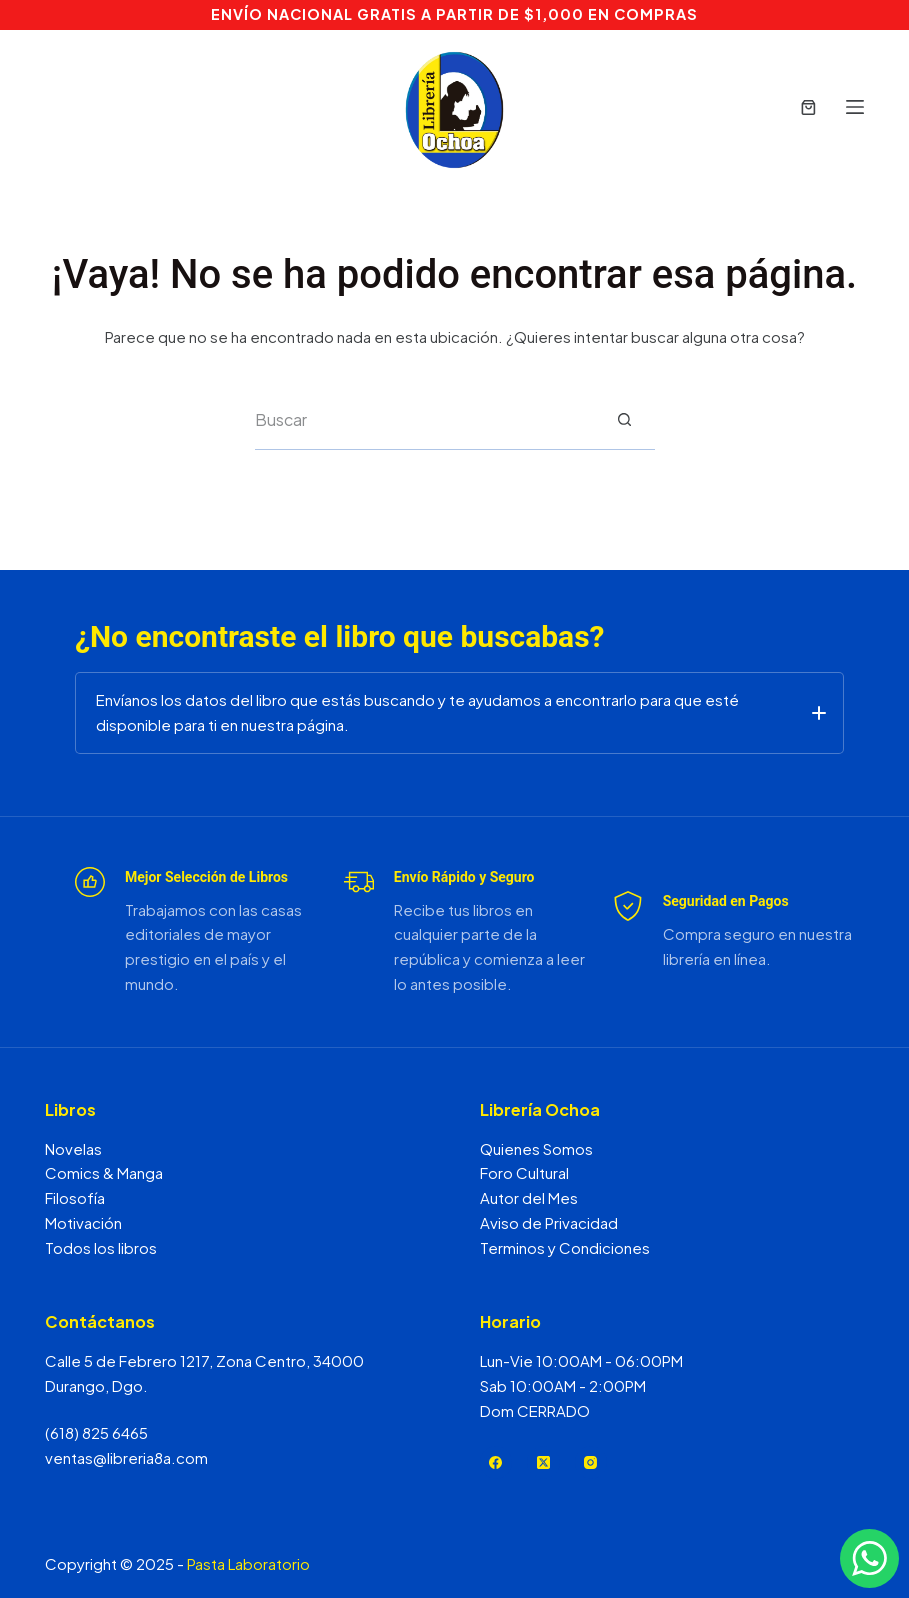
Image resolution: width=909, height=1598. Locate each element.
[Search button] (625, 420)
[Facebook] (496, 1462)
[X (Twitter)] (543, 1462)
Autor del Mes (529, 1197)
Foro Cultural (524, 1172)
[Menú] (855, 107)
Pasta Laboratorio (248, 1563)
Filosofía (75, 1197)
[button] (459, 713)
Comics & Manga (104, 1172)
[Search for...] (425, 420)
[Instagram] (591, 1462)
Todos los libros (101, 1247)
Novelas (73, 1148)
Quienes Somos (536, 1148)
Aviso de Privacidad (549, 1222)
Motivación (83, 1222)
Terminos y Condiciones (565, 1247)
